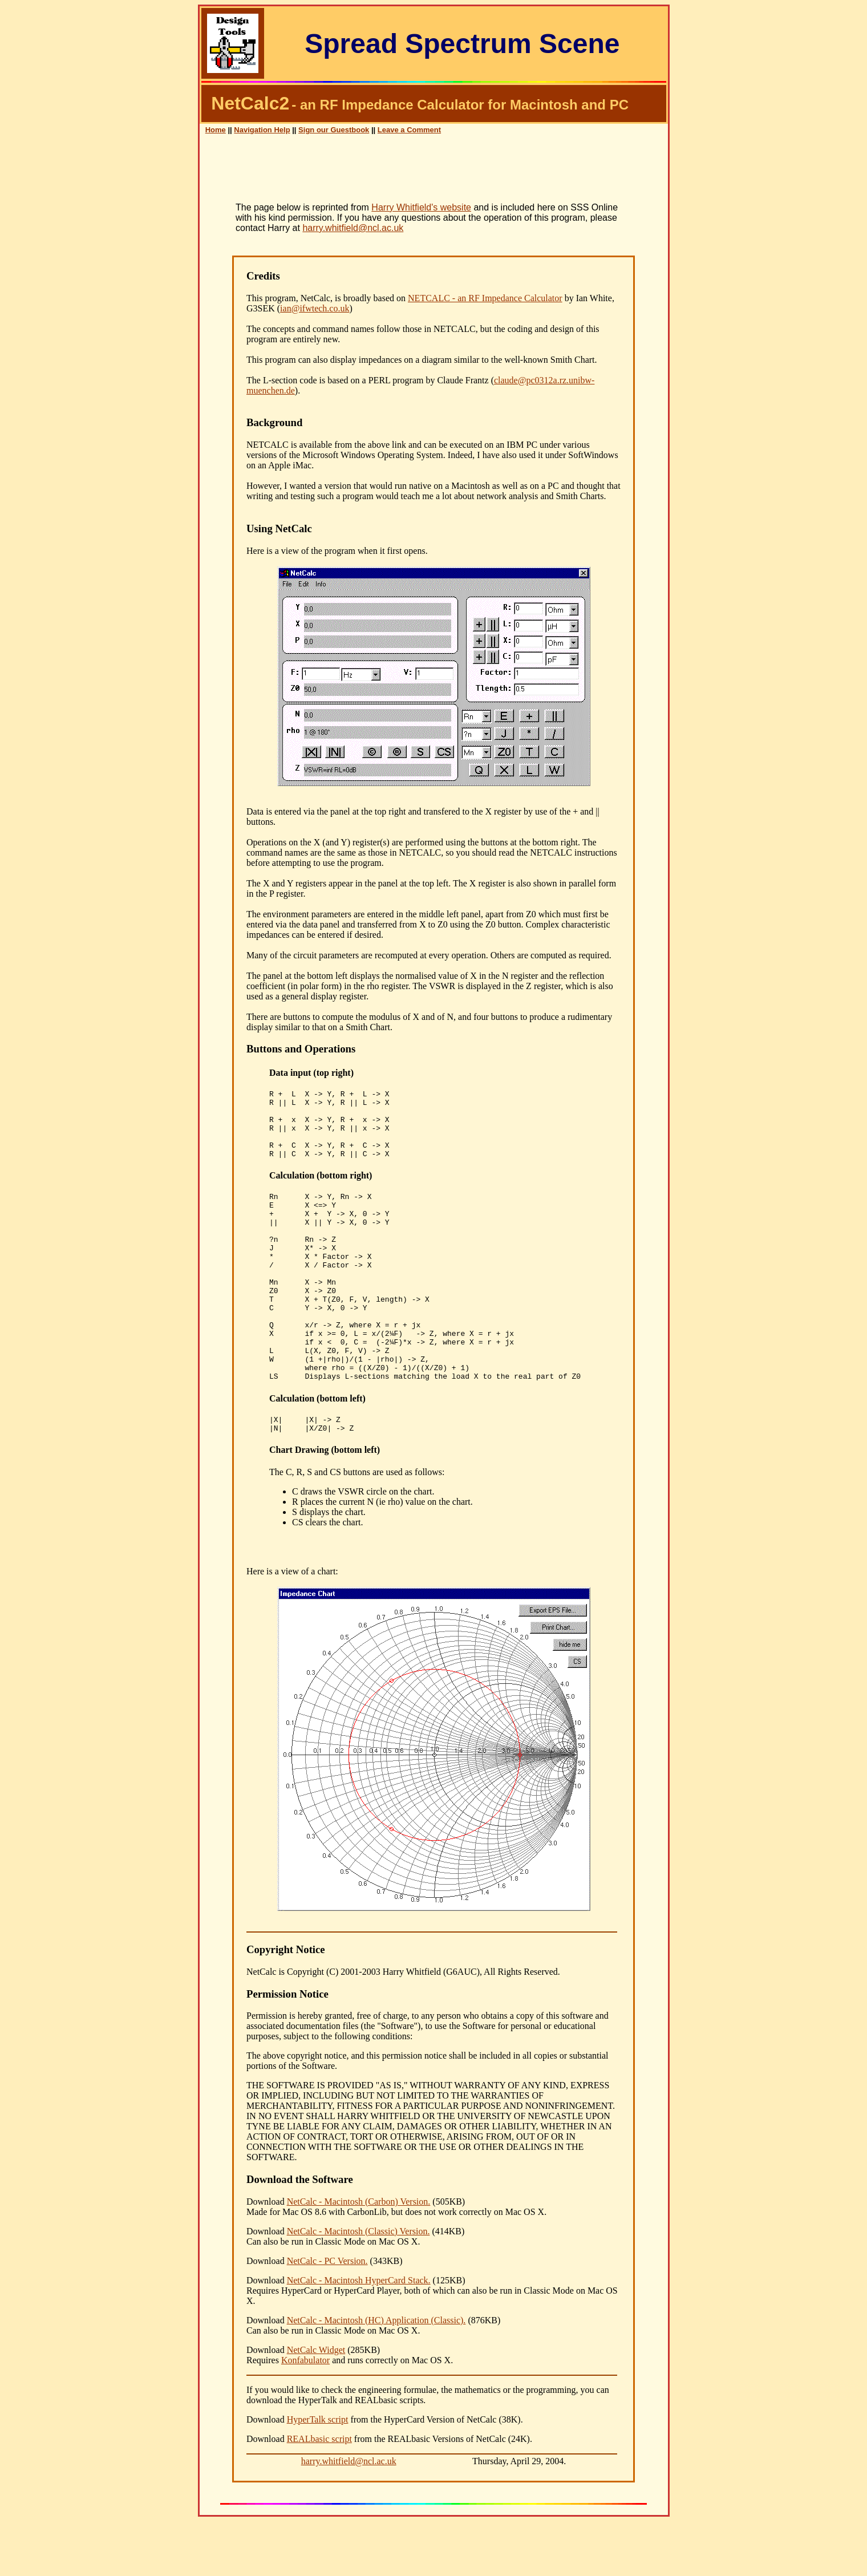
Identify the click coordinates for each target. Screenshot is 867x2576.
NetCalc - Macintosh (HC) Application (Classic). (376, 2375)
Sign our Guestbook (333, 129)
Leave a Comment (409, 129)
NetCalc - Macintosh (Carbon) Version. (359, 2256)
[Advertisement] (433, 173)
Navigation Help (262, 129)
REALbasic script (319, 2493)
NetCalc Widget (316, 2404)
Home (215, 129)
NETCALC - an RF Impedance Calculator (485, 298)
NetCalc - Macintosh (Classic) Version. (358, 2286)
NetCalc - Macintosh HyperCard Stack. (359, 2335)
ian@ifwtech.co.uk (314, 308)
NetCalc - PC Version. (327, 2315)
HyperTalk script (318, 2474)
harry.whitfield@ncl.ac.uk (352, 228)
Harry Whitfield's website (421, 207)
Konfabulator (305, 2415)
